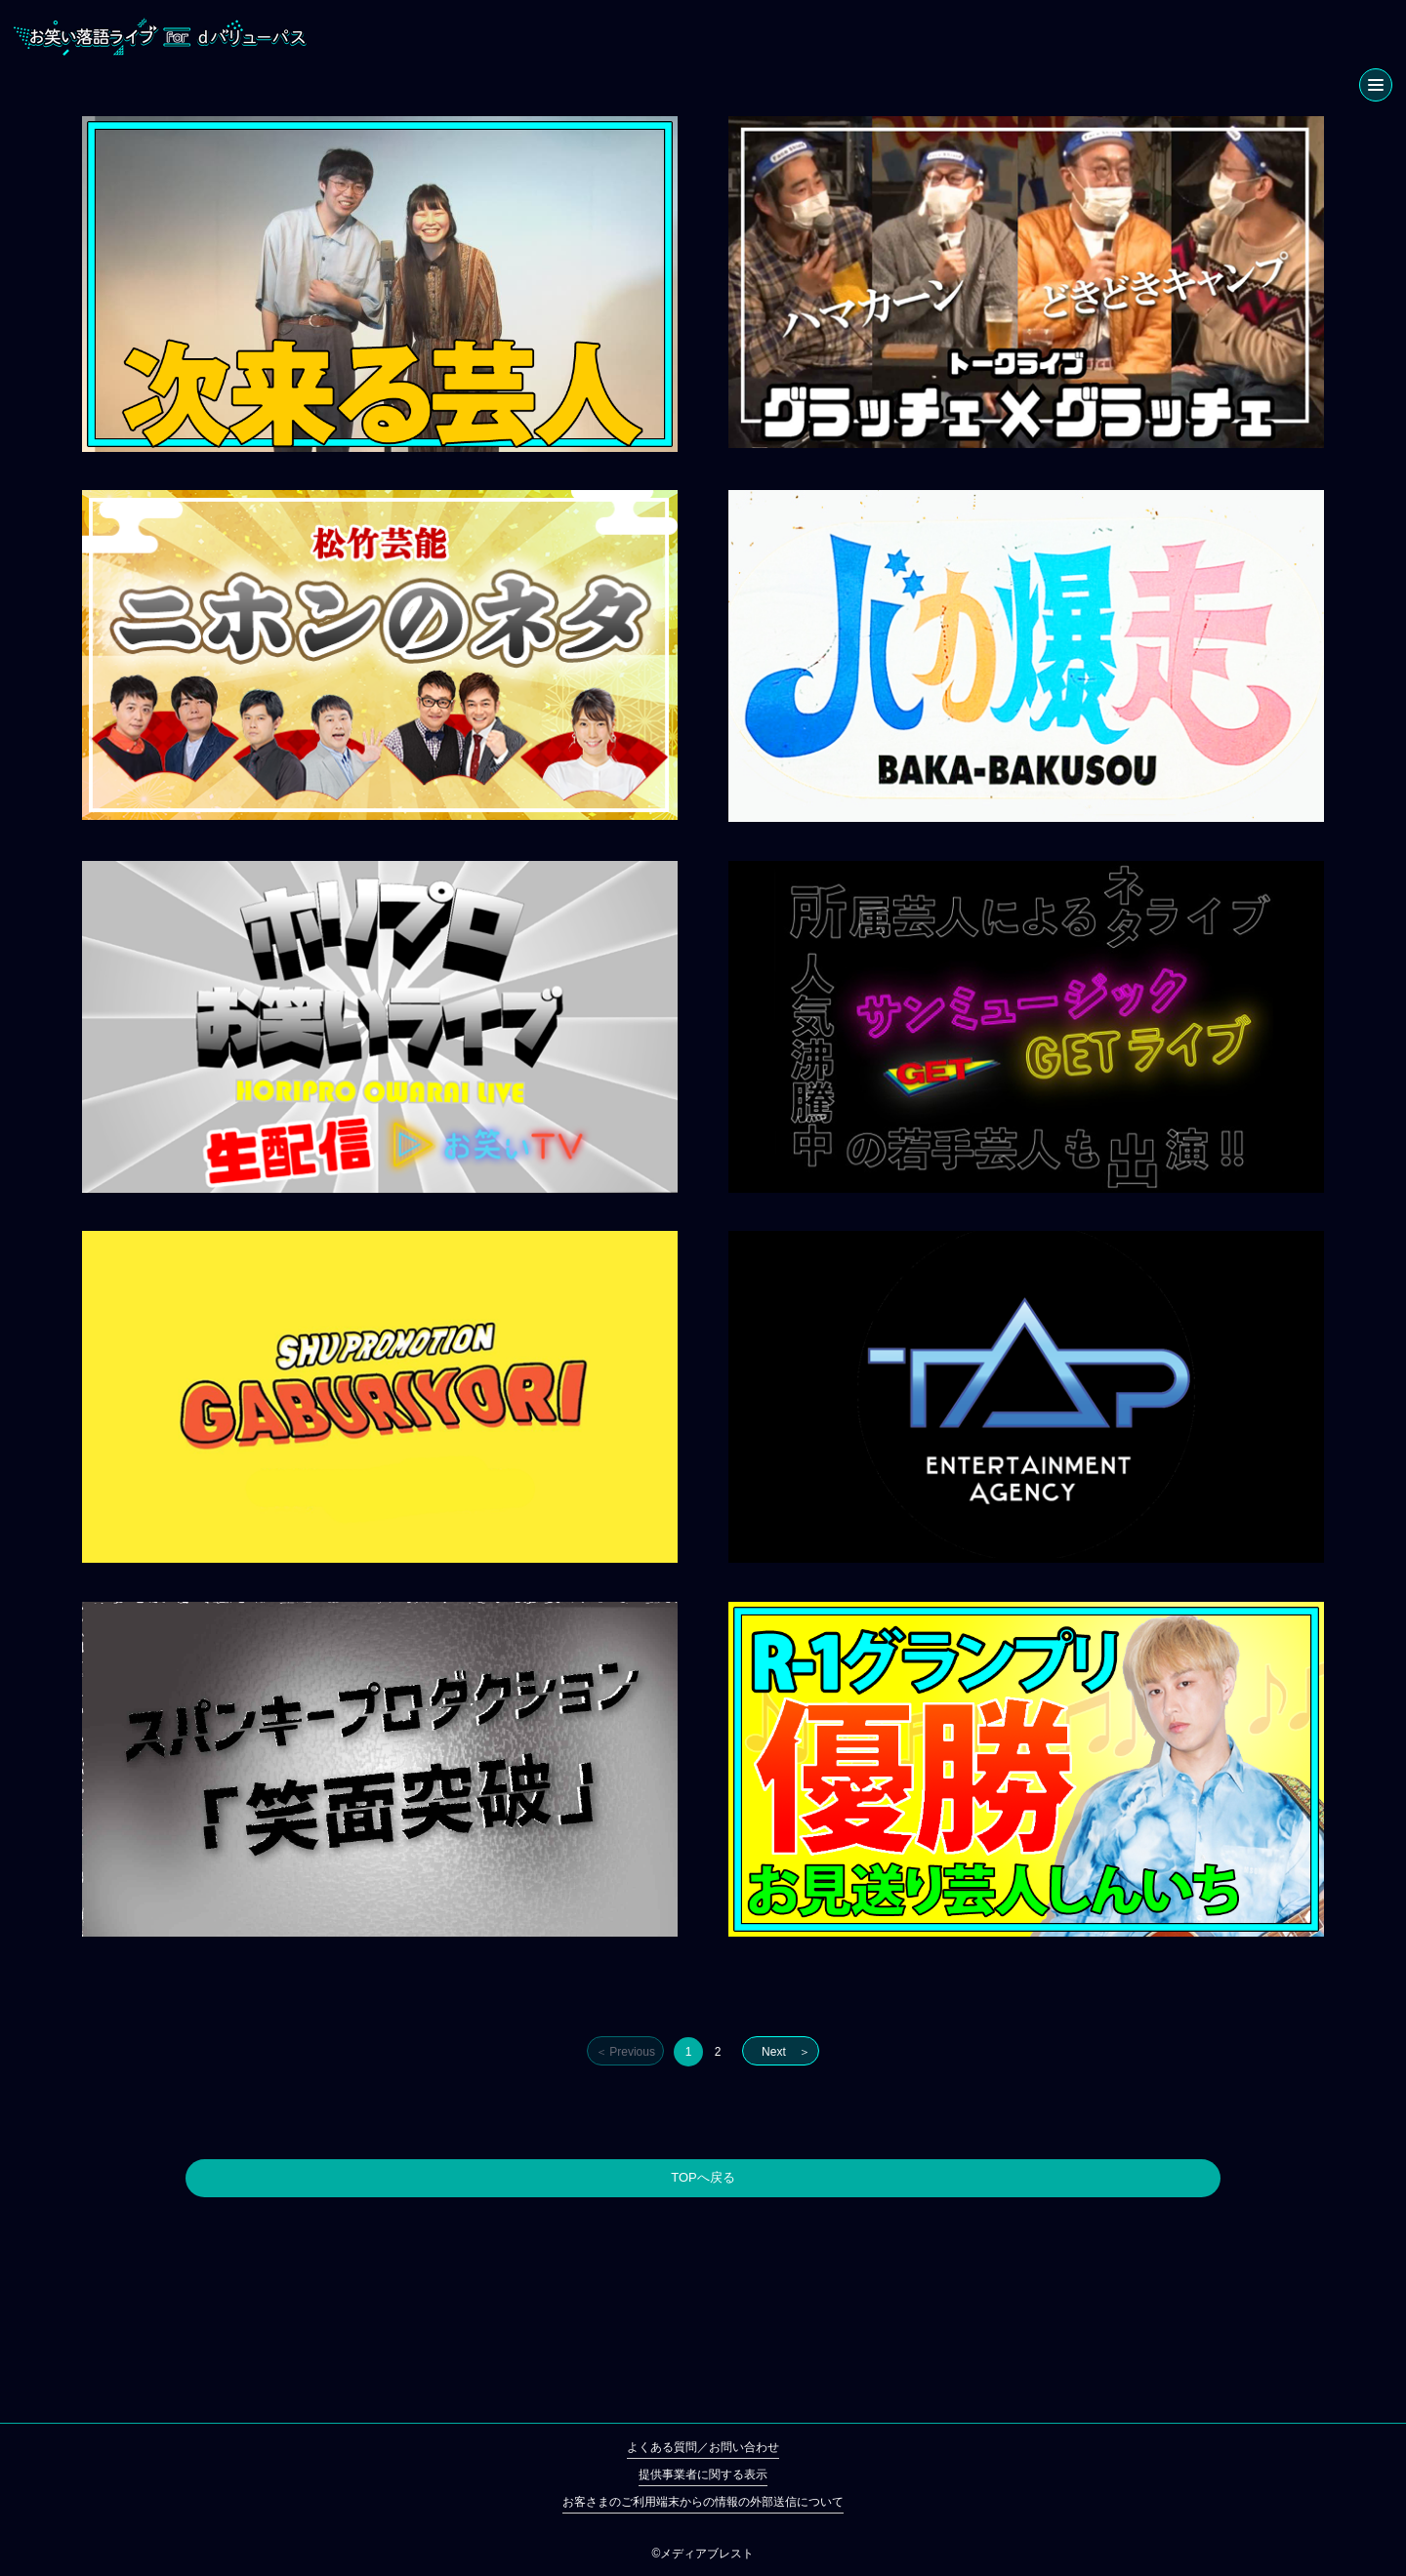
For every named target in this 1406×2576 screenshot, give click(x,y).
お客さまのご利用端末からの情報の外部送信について (703, 2502)
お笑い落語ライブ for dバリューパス (160, 37)
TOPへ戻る (703, 2177)
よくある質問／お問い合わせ (703, 2447)
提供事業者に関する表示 (703, 2474)
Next (774, 2052)
